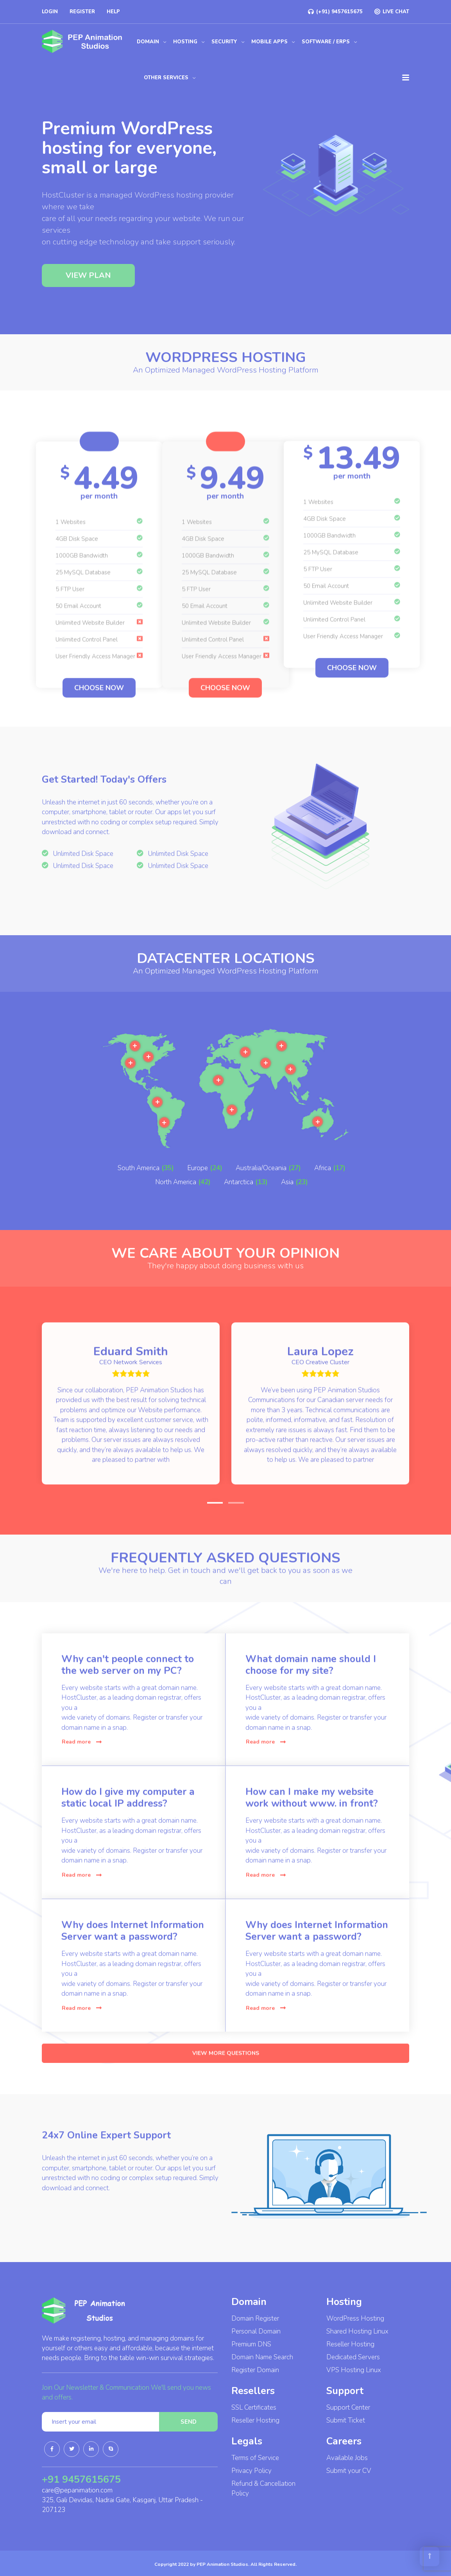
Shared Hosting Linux (357, 2331)
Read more (82, 1749)
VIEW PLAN (88, 296)
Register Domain (255, 2370)
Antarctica (238, 1203)
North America (175, 1203)
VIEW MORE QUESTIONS (225, 2070)
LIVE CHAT (391, 11)
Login (50, 11)
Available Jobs (347, 2457)
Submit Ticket (345, 2420)
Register (82, 11)
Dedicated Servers (353, 2357)
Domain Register (255, 2318)
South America (138, 1189)
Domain (148, 41)
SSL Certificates (253, 2407)
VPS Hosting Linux (353, 2370)
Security (224, 41)
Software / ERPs (326, 41)
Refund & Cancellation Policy (263, 2488)
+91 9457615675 (81, 2479)
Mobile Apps (269, 41)
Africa (322, 1189)
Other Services (166, 77)
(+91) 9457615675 (335, 11)
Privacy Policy (251, 2470)
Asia (287, 1203)
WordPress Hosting (355, 2318)
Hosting (185, 41)
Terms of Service (255, 2457)
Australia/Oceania (261, 1189)
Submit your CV (348, 2470)
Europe (197, 1189)
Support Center (348, 2407)
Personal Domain (256, 2331)
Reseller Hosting (255, 2420)
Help (113, 11)
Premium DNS (251, 2344)
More (130, 1215)
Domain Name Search (262, 2357)
